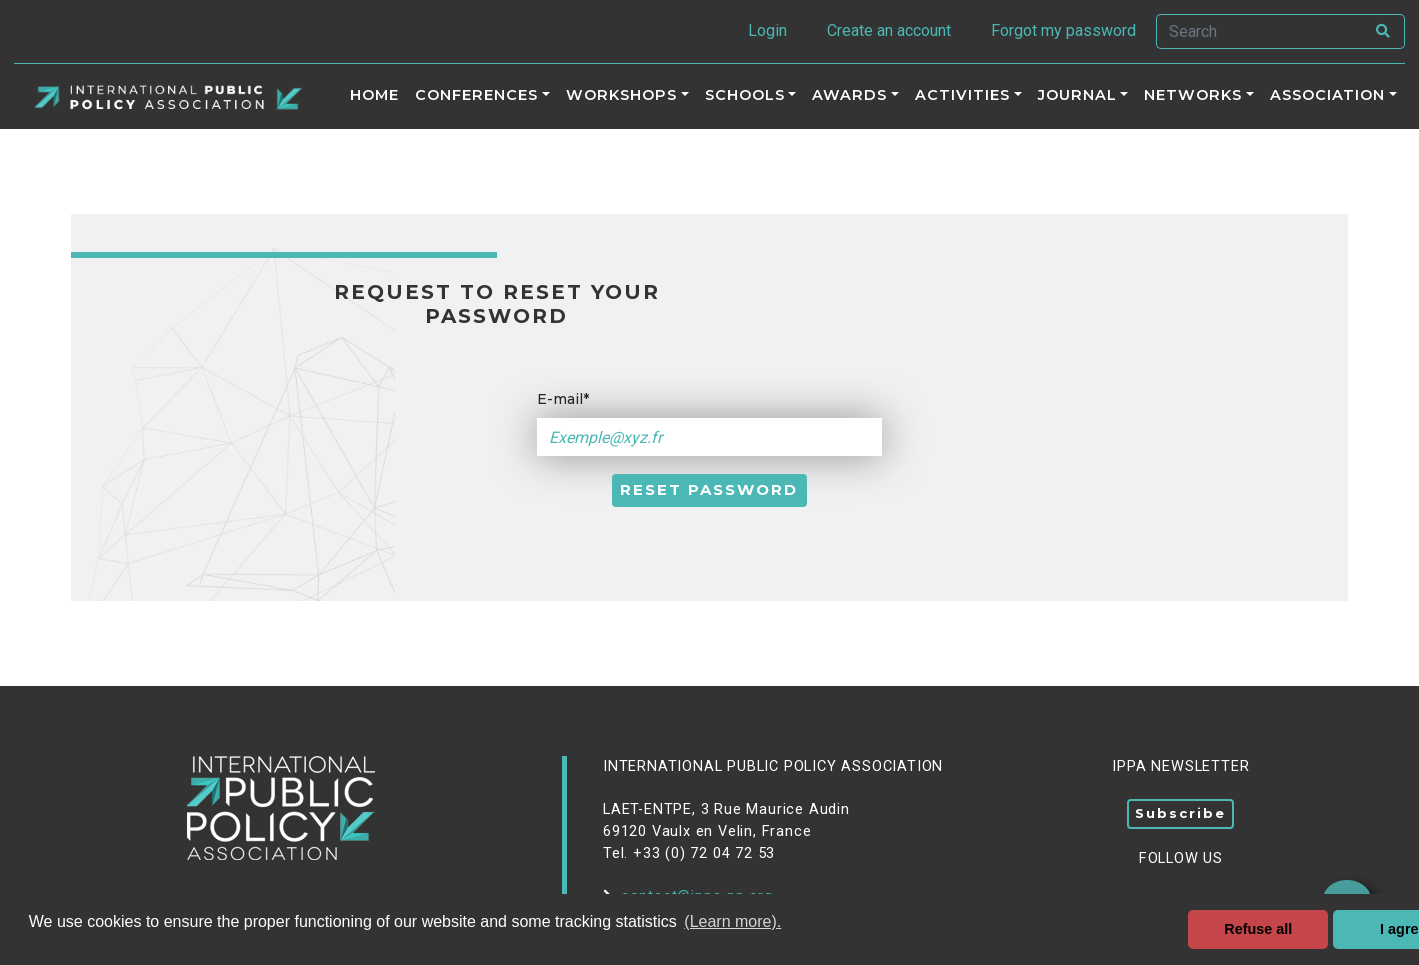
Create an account (889, 30)
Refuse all (1258, 929)
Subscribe (1180, 813)
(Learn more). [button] (732, 921)
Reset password (709, 489)
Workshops (621, 95)
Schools (745, 95)
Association (1327, 95)
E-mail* (563, 399)
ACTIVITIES (962, 95)
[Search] (1260, 31)
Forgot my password (1063, 30)
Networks (1193, 95)
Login (767, 30)
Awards (849, 95)
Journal (1077, 95)
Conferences (476, 95)
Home (374, 95)
